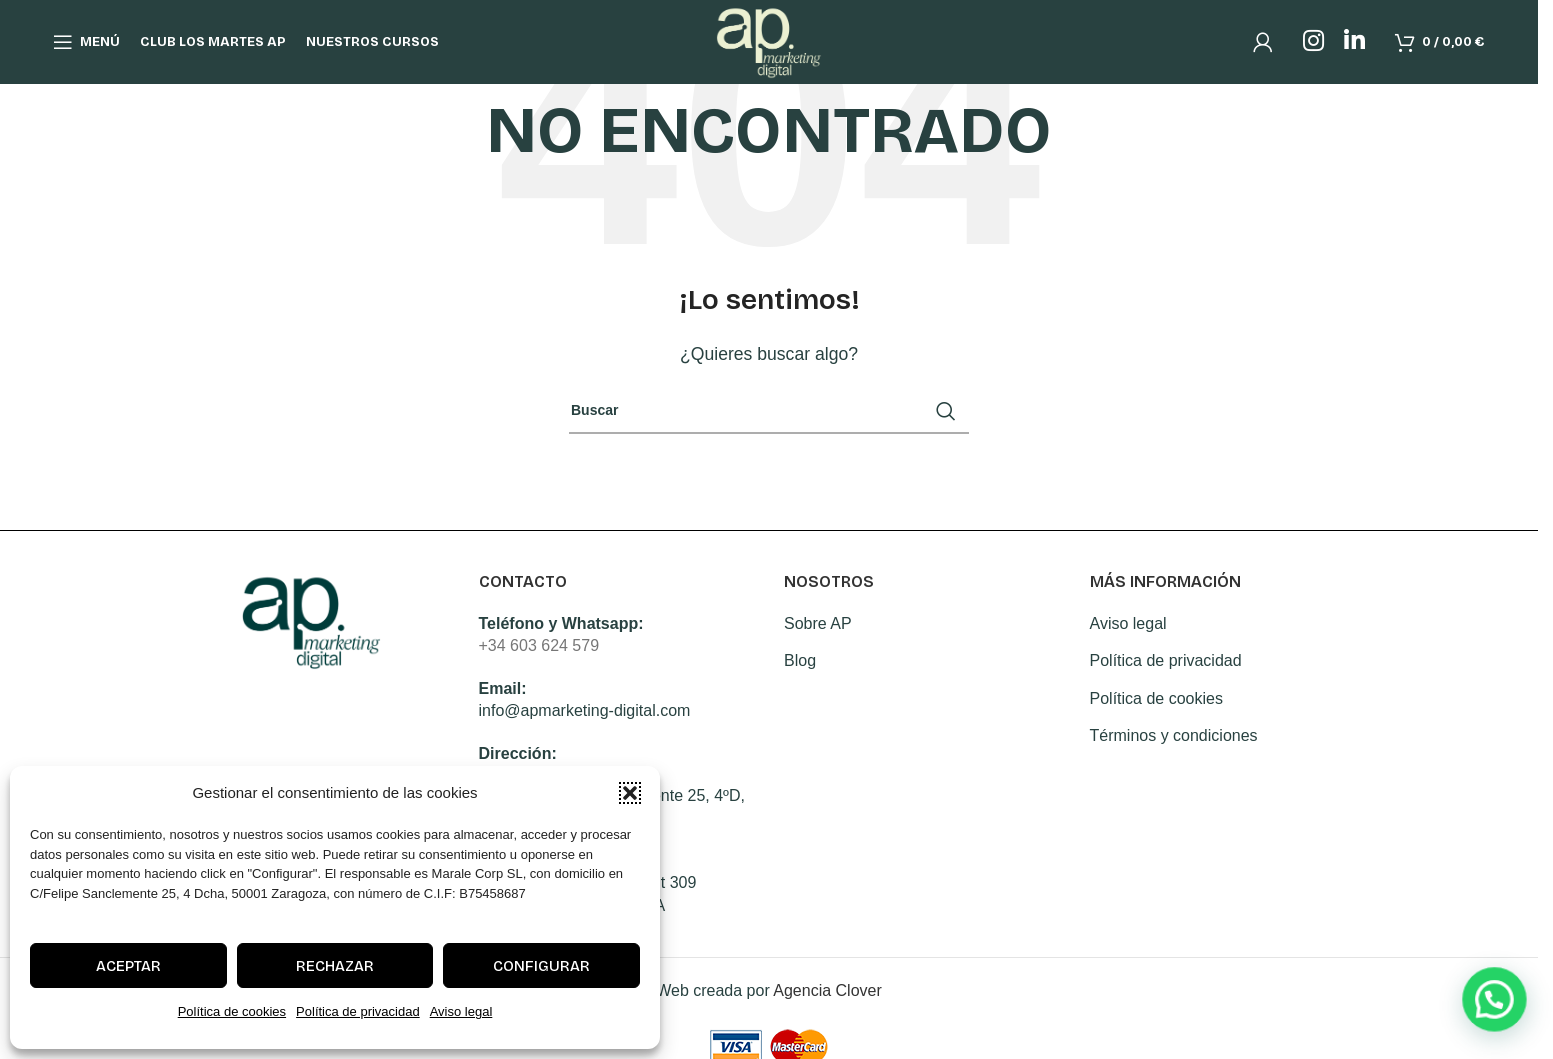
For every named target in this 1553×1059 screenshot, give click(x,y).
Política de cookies (232, 1011)
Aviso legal (461, 1011)
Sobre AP (818, 623)
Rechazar (335, 966)
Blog (800, 660)
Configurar (541, 966)
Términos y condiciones (1174, 735)
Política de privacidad (358, 1011)
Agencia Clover (827, 990)
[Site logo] (769, 50)
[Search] (769, 411)
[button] (630, 793)
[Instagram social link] (1313, 52)
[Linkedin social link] (1354, 52)
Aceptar (128, 966)
